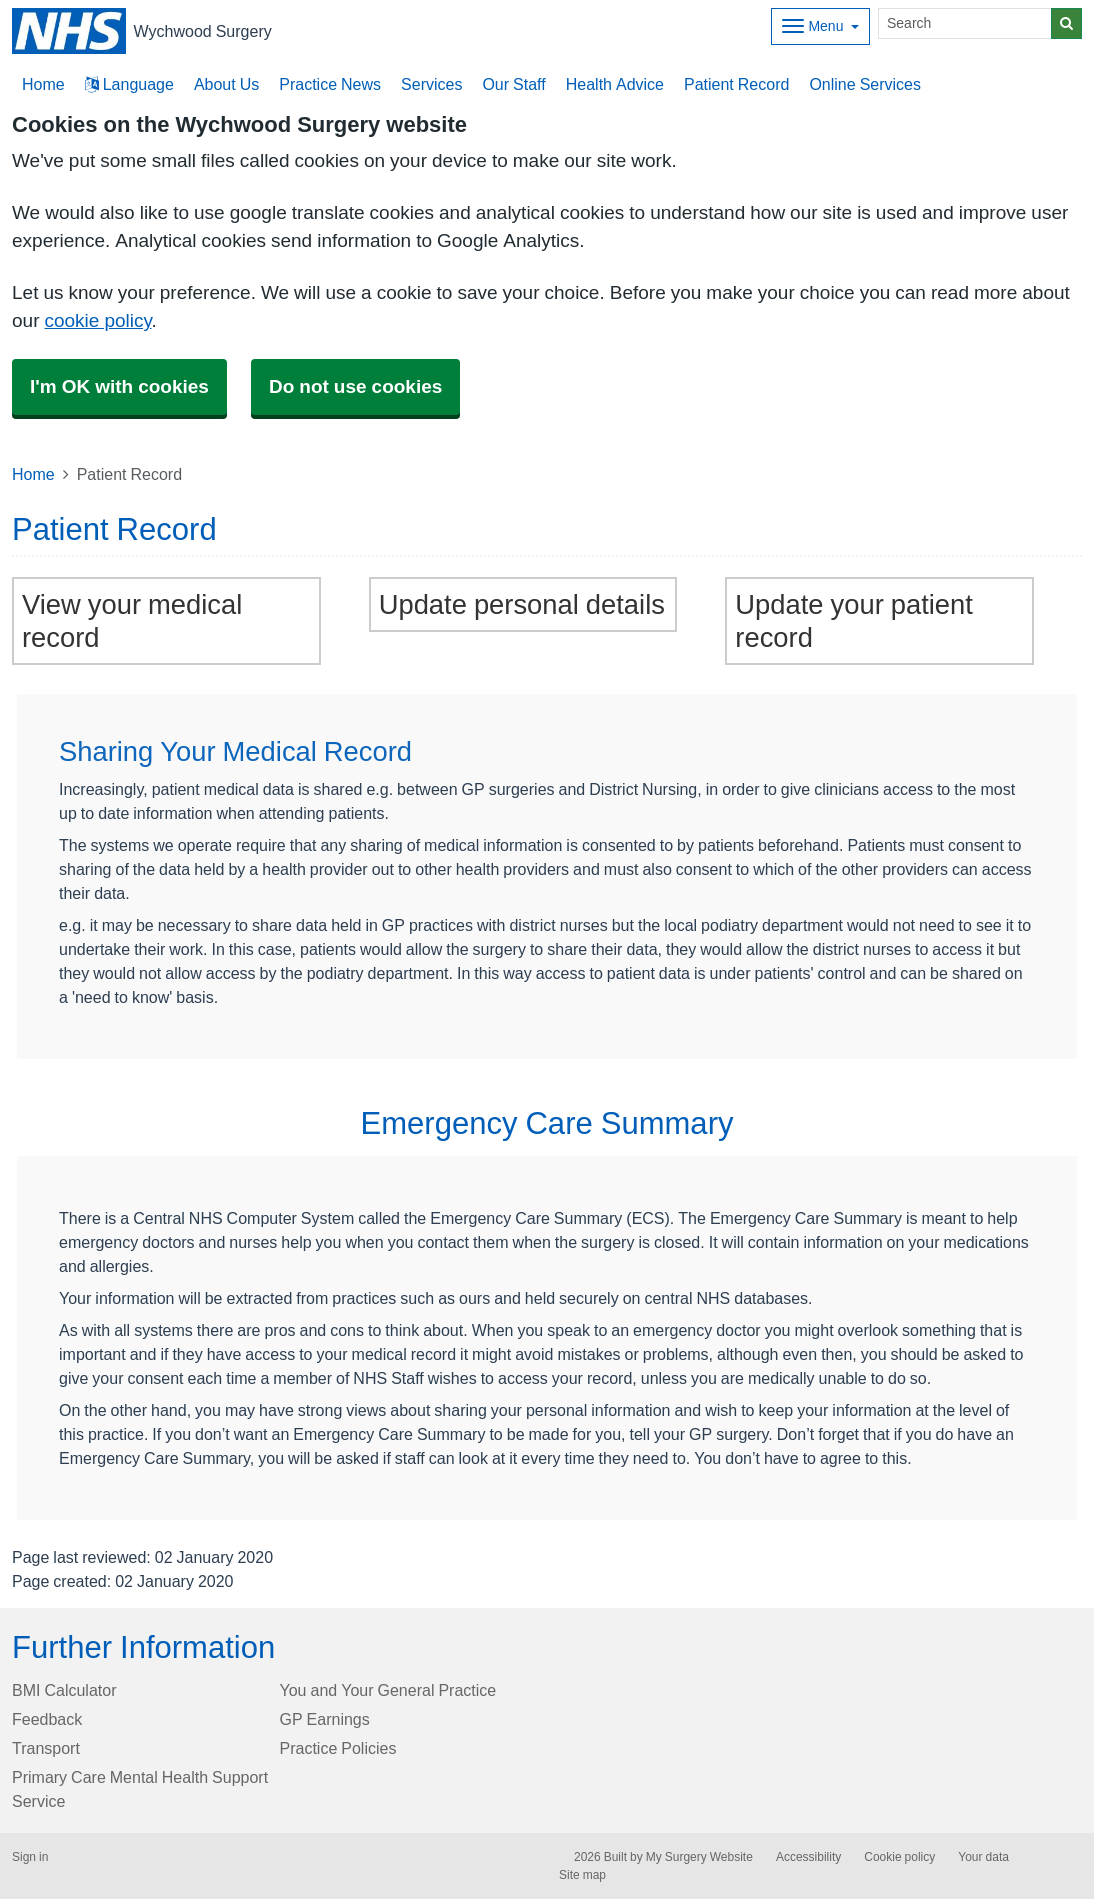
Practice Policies (338, 1748)
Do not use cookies (355, 386)
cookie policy (97, 320)
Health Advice (615, 84)
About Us (226, 84)
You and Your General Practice (388, 1690)
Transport (46, 1748)
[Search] (965, 23)
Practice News (330, 84)
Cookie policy (899, 1857)
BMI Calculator (64, 1690)
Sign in (30, 1857)
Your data (983, 1857)
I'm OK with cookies (119, 386)
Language (129, 84)
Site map (582, 1875)
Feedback (47, 1719)
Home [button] (43, 84)
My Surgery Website (699, 1857)
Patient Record (736, 84)
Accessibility (808, 1857)
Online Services (865, 84)
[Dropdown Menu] (820, 26)
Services (431, 84)
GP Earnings (325, 1719)
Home (33, 474)
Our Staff (513, 84)
